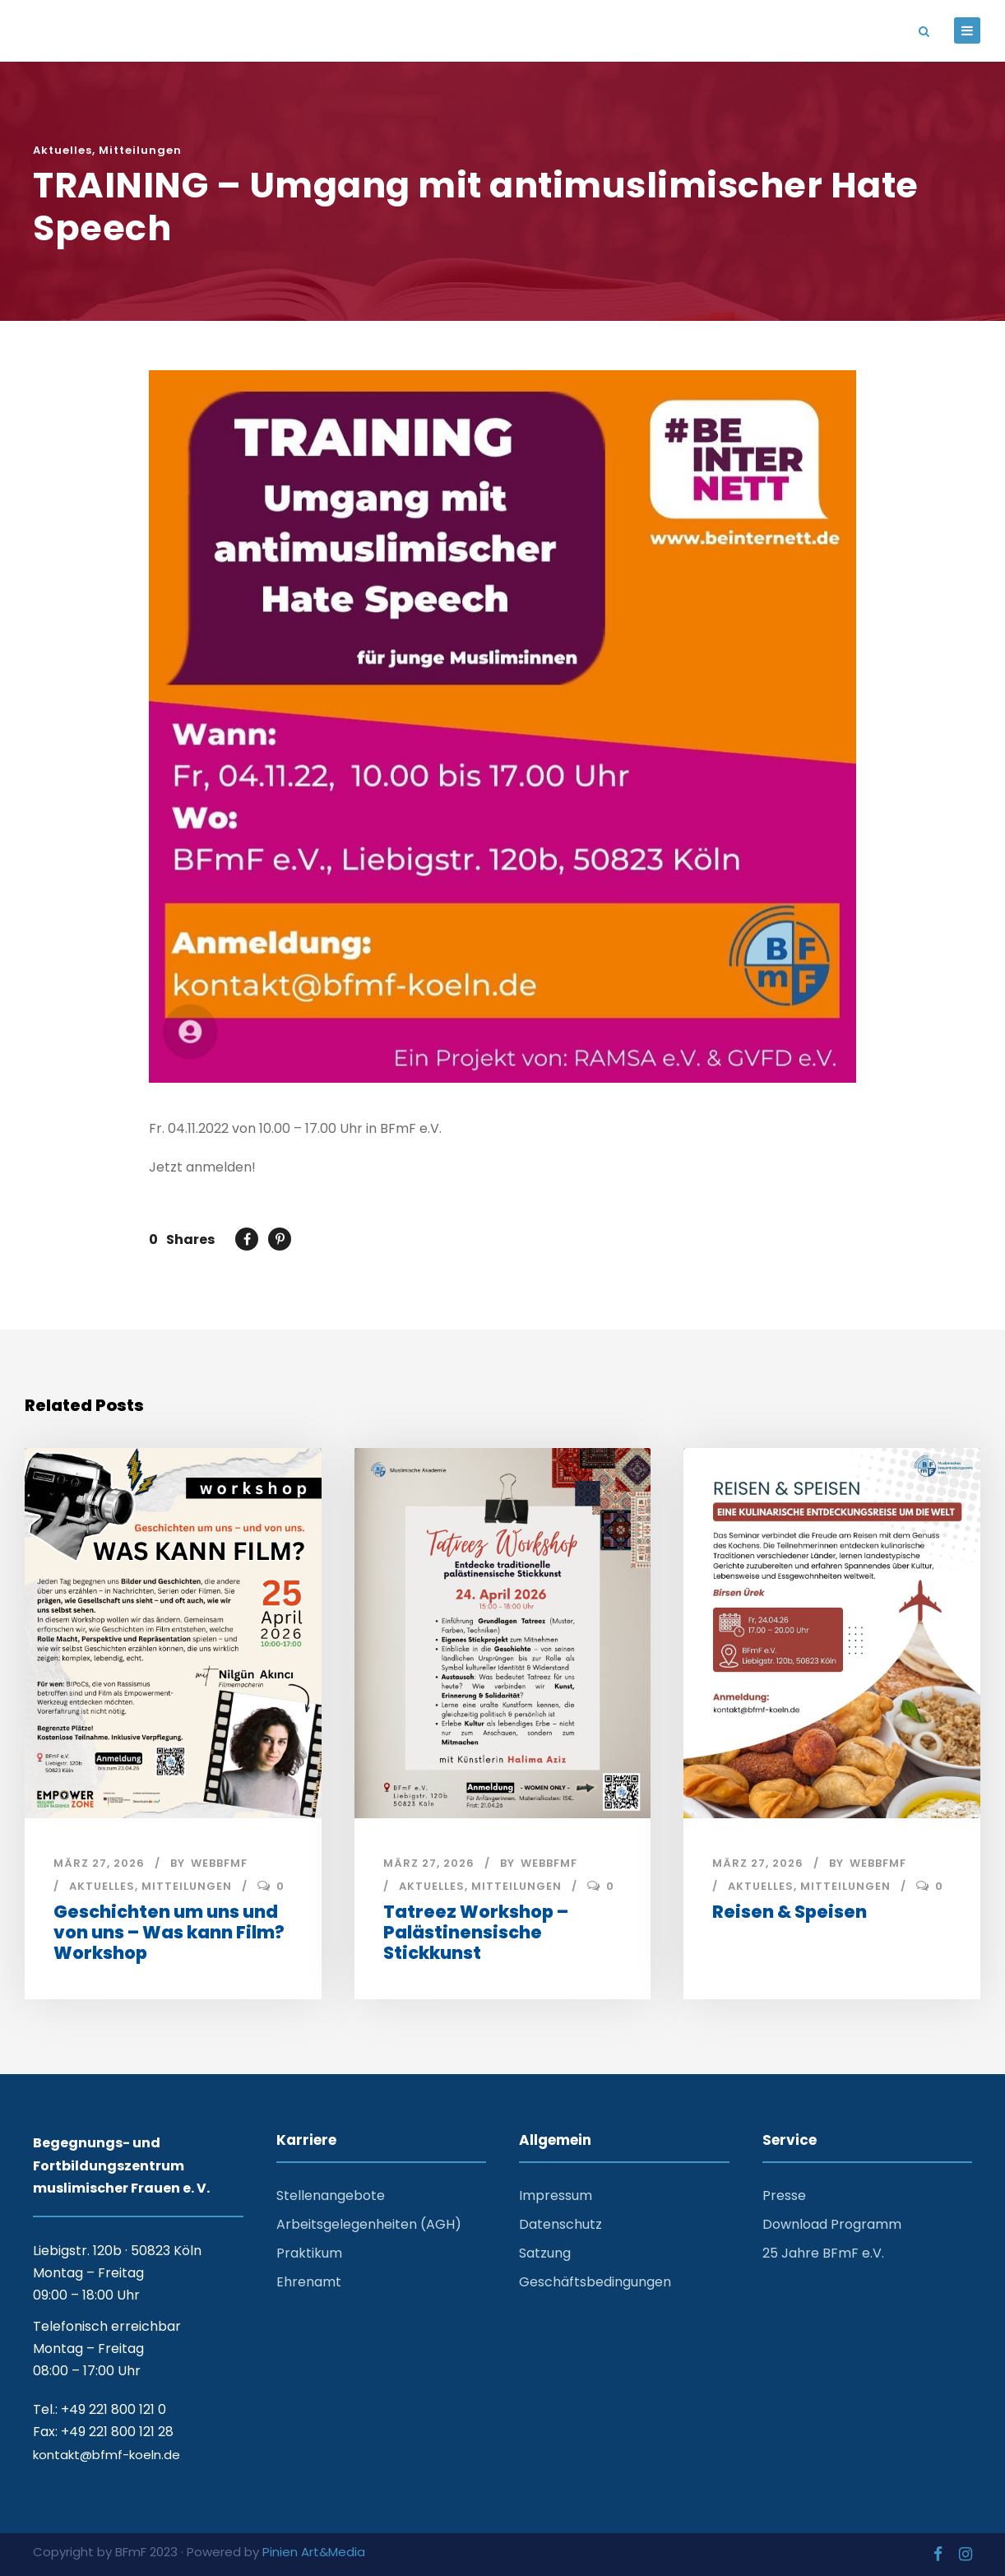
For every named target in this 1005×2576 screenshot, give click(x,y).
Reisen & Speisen (789, 1912)
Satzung (545, 2253)
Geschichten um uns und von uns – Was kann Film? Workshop (169, 1932)
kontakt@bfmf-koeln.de (106, 2454)
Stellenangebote (330, 2195)
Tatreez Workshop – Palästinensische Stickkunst (475, 1932)
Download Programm (831, 2224)
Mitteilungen (140, 150)
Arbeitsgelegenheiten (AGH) (368, 2224)
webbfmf (219, 1863)
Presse (784, 2195)
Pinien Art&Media (313, 2551)
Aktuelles (62, 150)
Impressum (555, 2195)
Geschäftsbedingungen (595, 2281)
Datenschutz (560, 2224)
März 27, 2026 (99, 1863)
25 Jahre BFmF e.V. (823, 2253)
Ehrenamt (308, 2281)
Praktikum (309, 2253)
